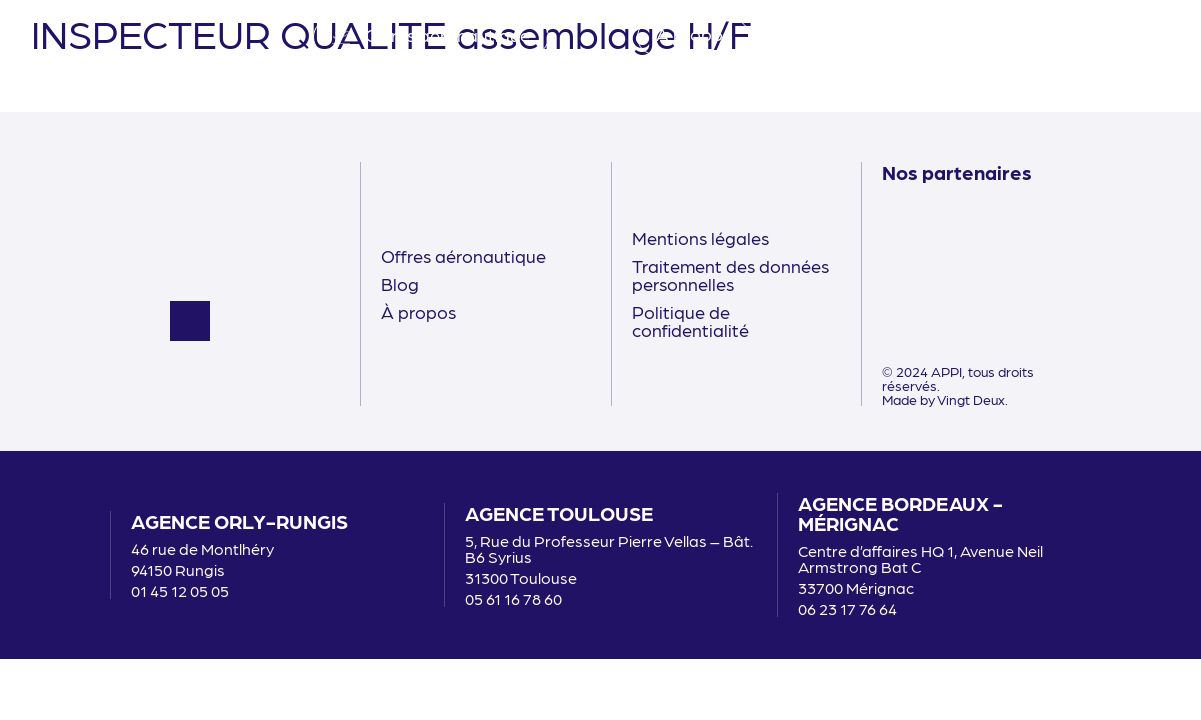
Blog (400, 283)
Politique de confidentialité (690, 320)
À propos (418, 311)
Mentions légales (700, 237)
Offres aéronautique (463, 255)
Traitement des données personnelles (730, 274)
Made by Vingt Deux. (945, 399)
